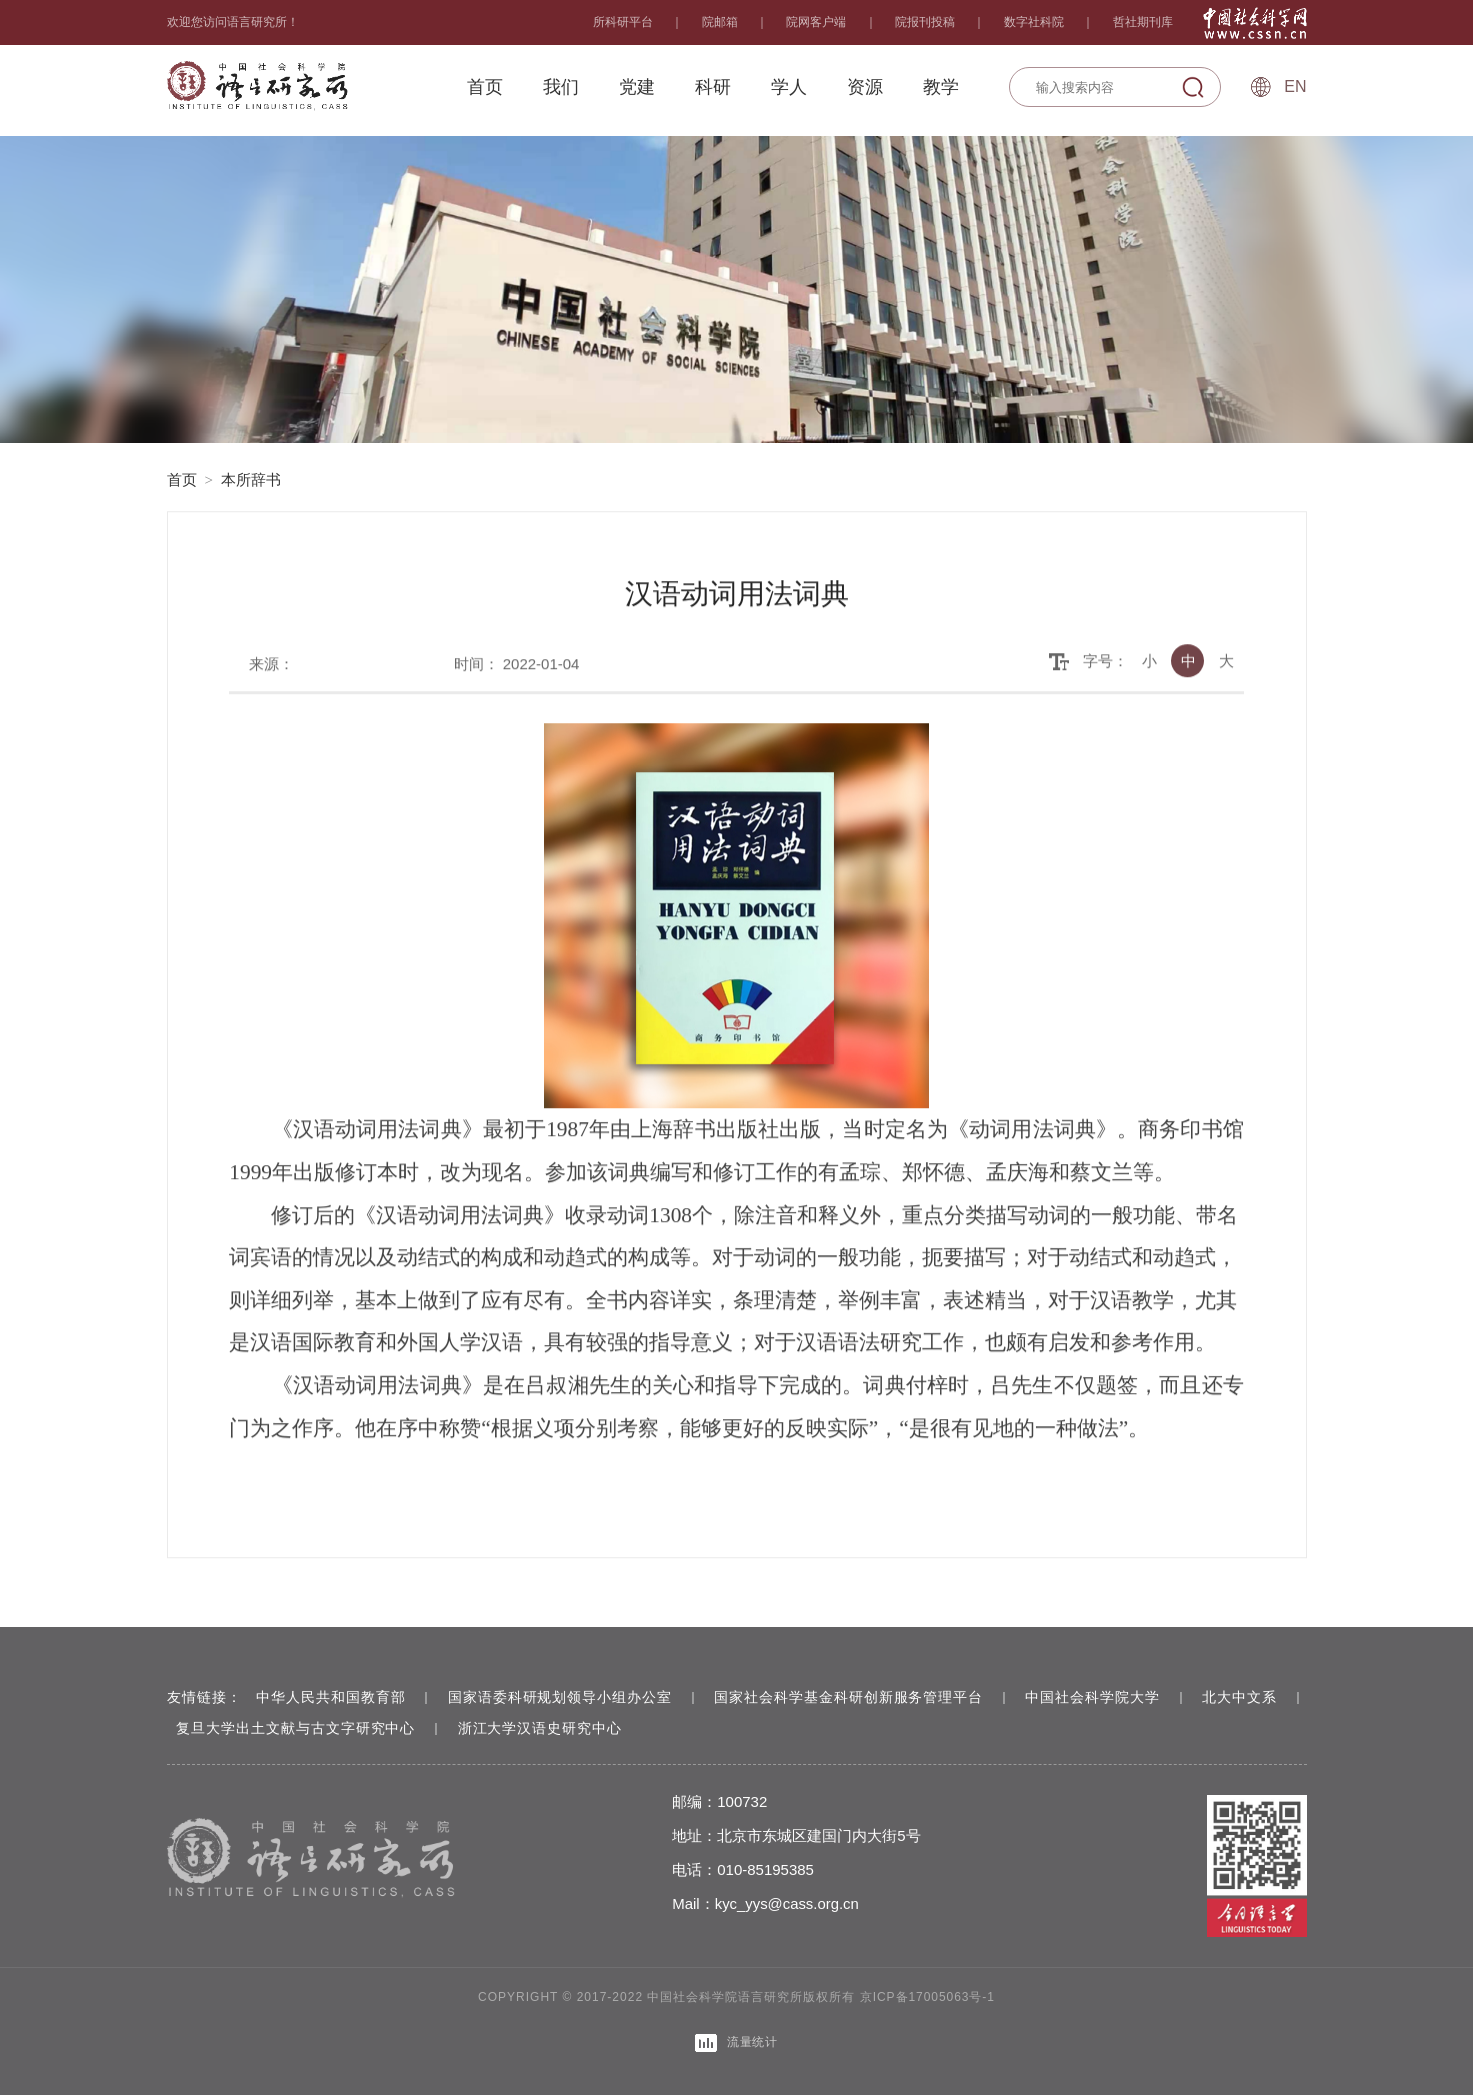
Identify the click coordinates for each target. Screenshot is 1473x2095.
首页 (182, 479)
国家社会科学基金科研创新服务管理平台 (852, 1697)
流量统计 (737, 2042)
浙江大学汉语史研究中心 (559, 1728)
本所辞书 (251, 479)
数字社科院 (1034, 22)
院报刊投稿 (925, 22)
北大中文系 (1245, 1697)
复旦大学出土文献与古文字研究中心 (314, 1728)
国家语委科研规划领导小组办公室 (561, 1697)
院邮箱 (720, 22)
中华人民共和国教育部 (331, 1697)
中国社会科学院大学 (1097, 1697)
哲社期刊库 (1143, 22)
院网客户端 (816, 22)
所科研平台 (623, 22)
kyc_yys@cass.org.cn (799, 1903)
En (1295, 86)
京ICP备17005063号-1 (927, 1997)
